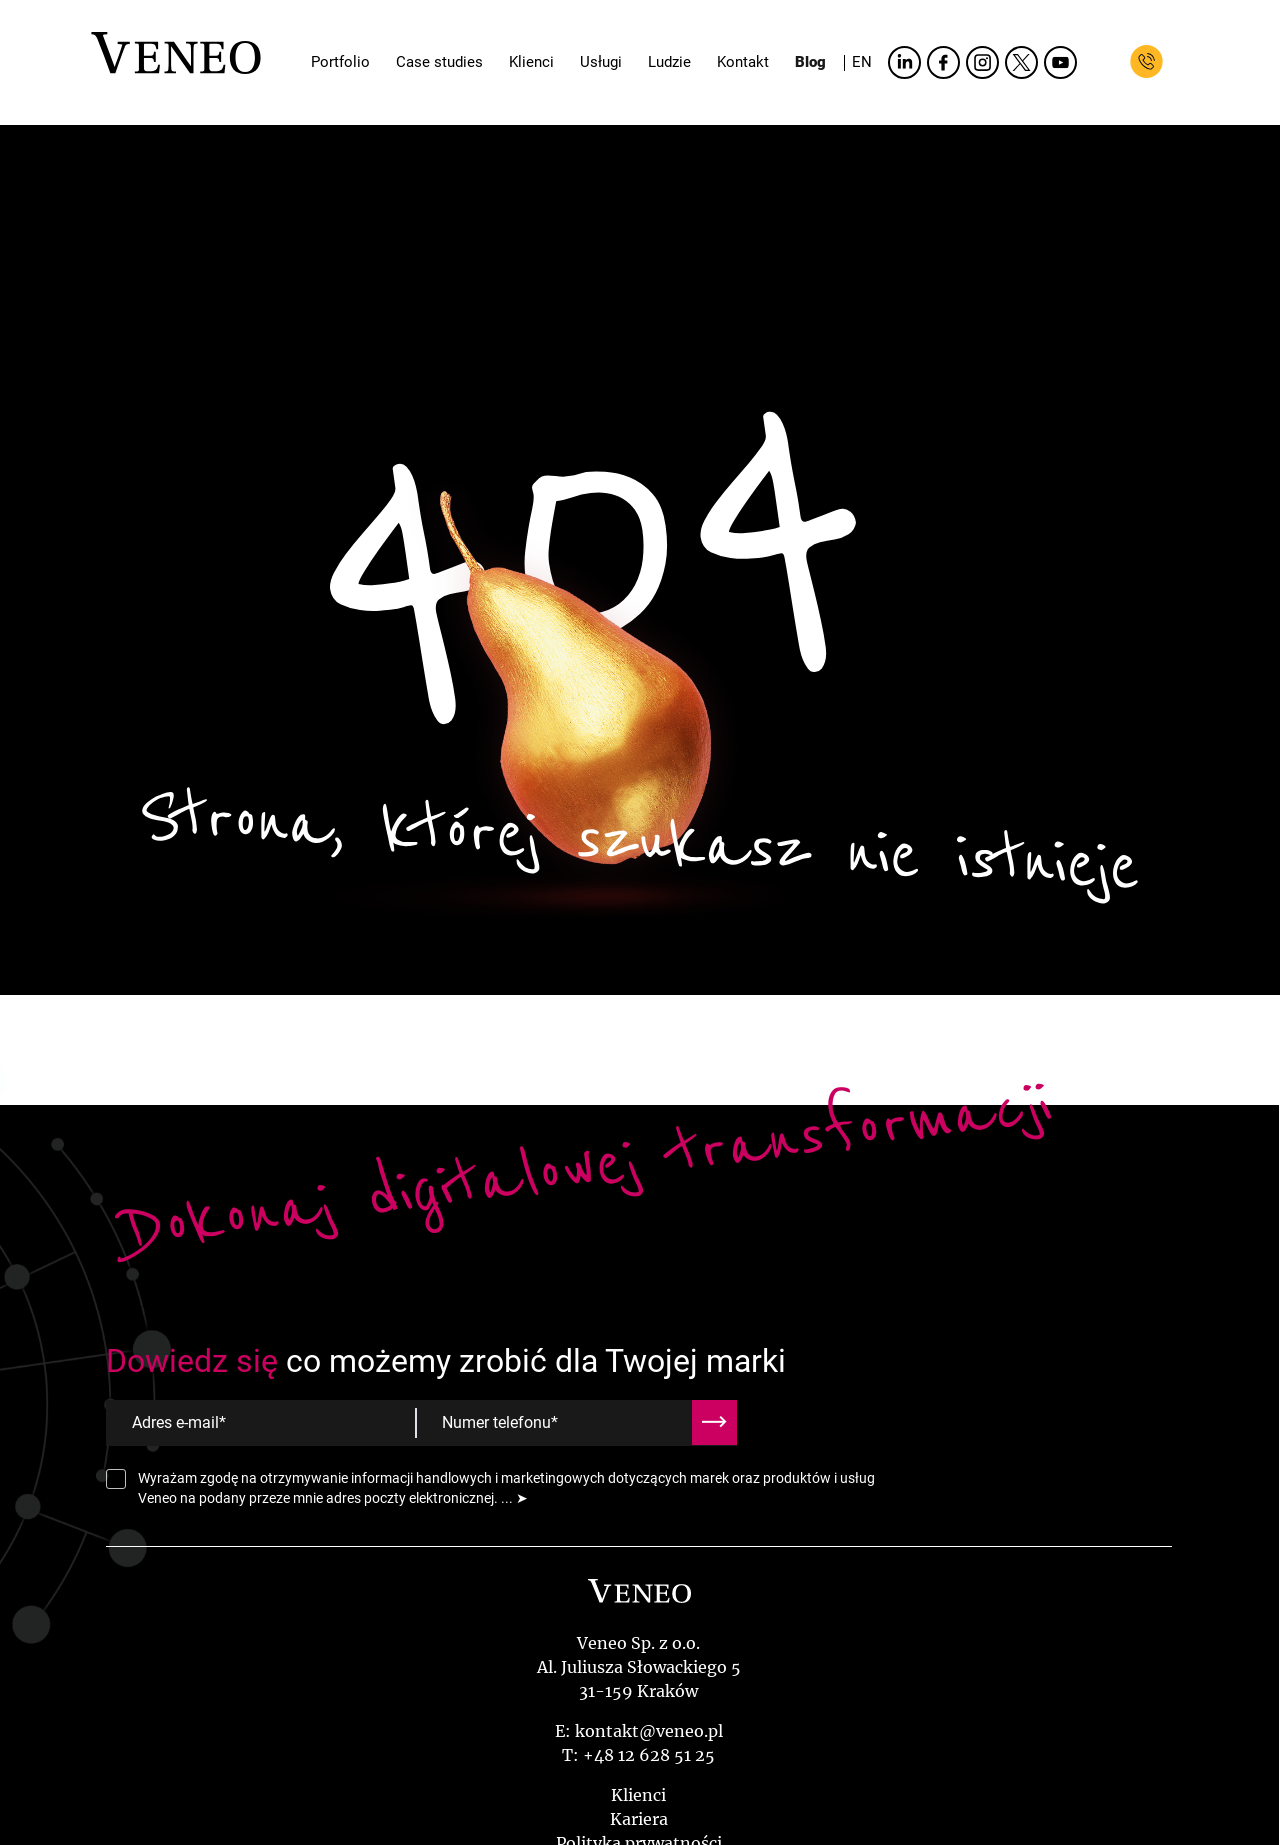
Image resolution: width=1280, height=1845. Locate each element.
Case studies (439, 62)
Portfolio (340, 62)
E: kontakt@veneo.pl (639, 1731)
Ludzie (669, 62)
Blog (810, 62)
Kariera (639, 1819)
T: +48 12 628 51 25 (638, 1755)
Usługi (601, 62)
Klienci (531, 62)
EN (862, 62)
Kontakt (743, 62)
